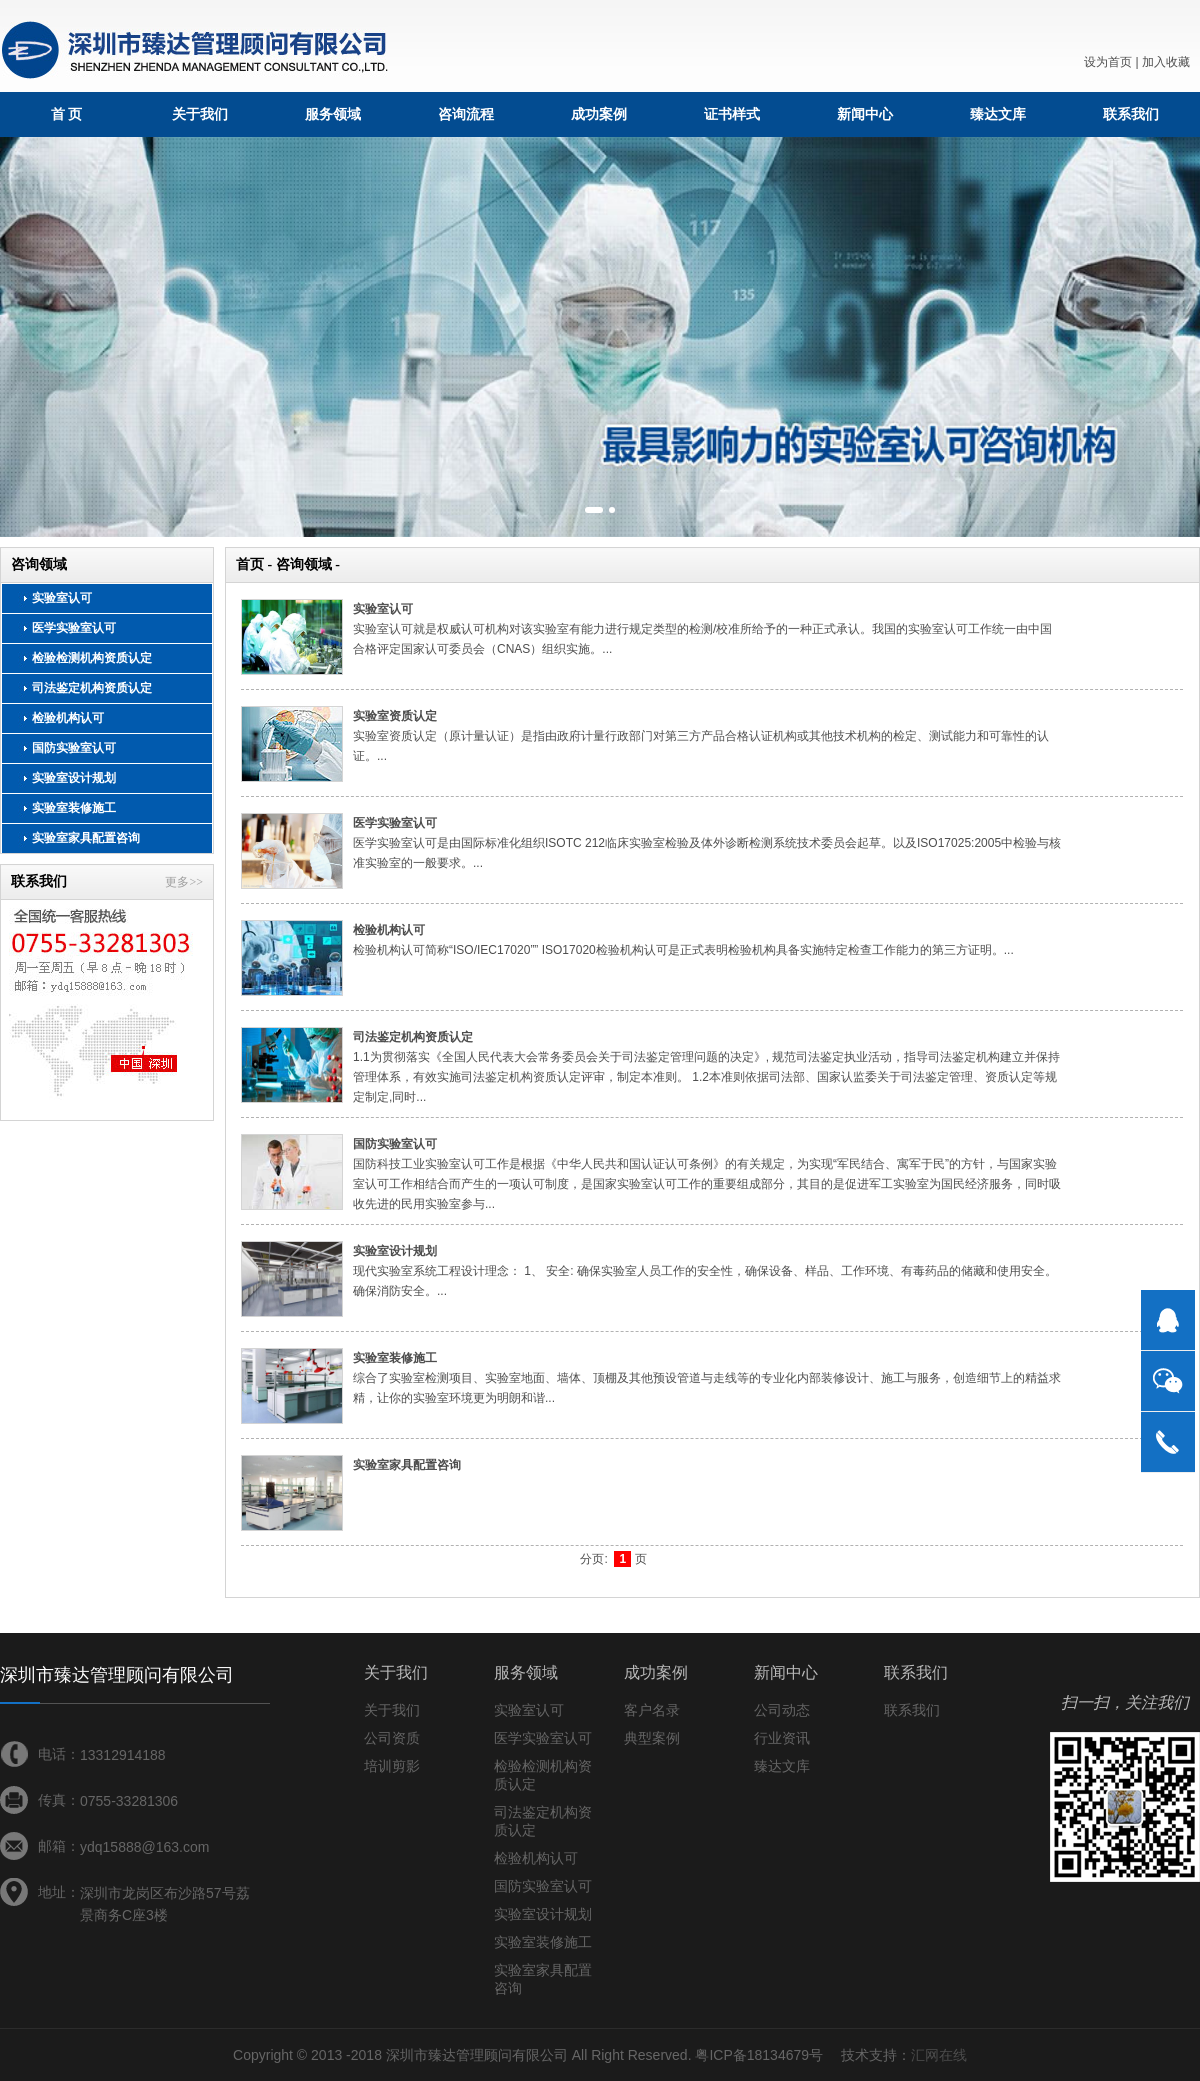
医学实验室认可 (74, 628)
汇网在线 (939, 2055)
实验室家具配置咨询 (86, 838)
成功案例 (599, 114)
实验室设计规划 (74, 778)
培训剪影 (392, 1766)
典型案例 (652, 1738)
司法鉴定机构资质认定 (92, 688)
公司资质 (392, 1738)
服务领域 (333, 114)
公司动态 (782, 1710)
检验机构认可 (68, 718)
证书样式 (732, 114)
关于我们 (200, 114)
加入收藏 (1166, 62)
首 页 (67, 114)
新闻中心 (865, 114)
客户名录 (652, 1710)
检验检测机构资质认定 (92, 658)
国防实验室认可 (74, 748)
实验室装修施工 (74, 808)
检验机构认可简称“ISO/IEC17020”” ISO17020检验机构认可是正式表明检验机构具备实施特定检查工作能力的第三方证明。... (683, 950)
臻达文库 (998, 114)
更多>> (184, 882)
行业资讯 (782, 1738)
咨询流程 (466, 114)
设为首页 (1108, 62)
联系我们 (1131, 114)
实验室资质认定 (395, 716)
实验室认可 (62, 598)
